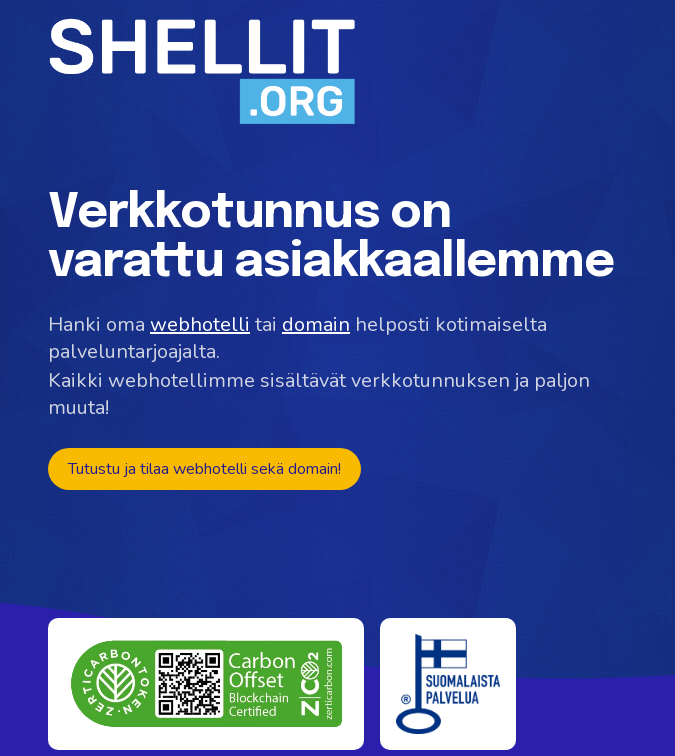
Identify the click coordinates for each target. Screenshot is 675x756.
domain (316, 324)
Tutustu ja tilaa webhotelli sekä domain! (204, 469)
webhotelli (200, 324)
